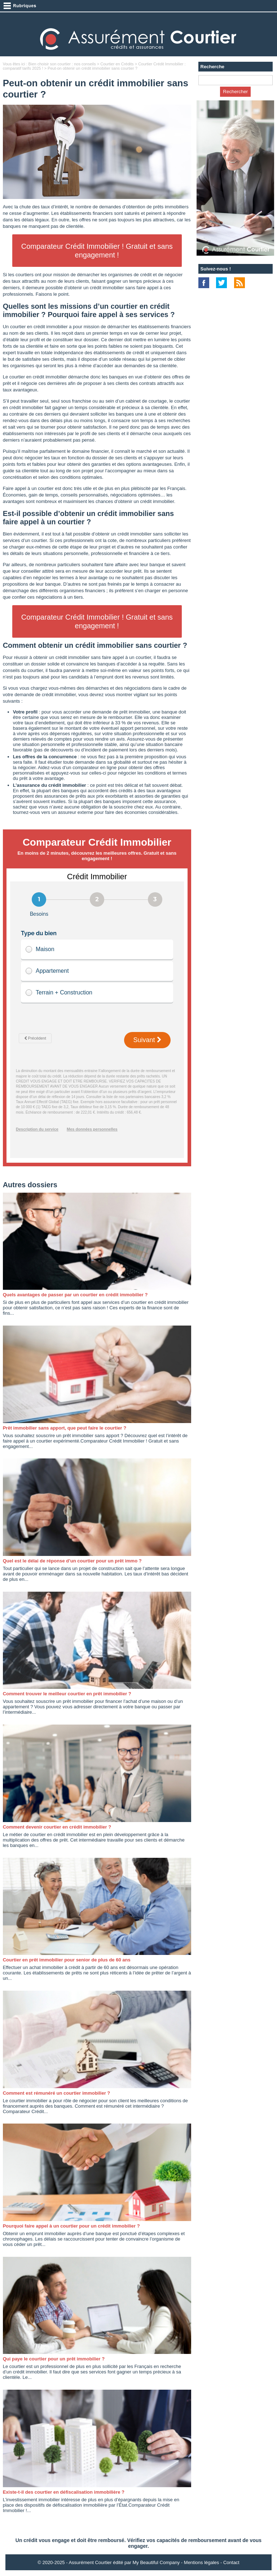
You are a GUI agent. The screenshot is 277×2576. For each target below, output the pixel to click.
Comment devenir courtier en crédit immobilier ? (57, 1827)
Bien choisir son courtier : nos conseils (62, 64)
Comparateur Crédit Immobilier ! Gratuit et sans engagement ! (97, 250)
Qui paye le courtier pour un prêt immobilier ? (54, 2359)
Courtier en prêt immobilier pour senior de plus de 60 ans (67, 1960)
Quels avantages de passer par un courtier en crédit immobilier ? (75, 1294)
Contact (231, 2562)
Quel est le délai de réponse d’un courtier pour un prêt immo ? (72, 1561)
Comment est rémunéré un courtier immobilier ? (56, 2093)
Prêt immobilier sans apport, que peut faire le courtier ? (64, 1428)
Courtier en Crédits (116, 64)
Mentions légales (201, 2562)
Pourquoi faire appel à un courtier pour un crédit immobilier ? (71, 2226)
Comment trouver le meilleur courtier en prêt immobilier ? (67, 1693)
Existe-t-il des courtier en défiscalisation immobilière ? (63, 2492)
